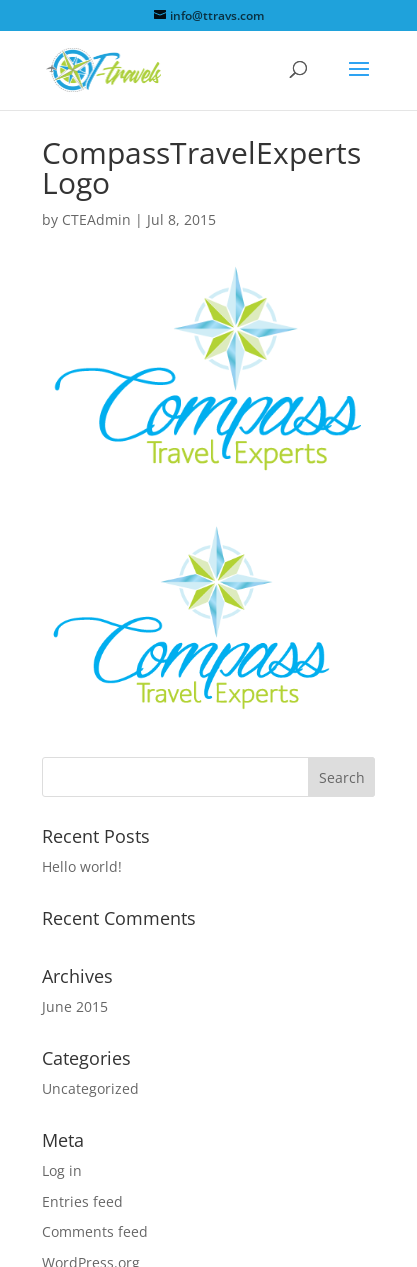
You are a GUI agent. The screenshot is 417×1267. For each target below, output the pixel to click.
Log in (62, 1170)
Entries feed (82, 1201)
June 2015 (75, 1006)
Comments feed (95, 1231)
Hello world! (82, 866)
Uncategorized (90, 1088)
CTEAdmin (96, 219)
